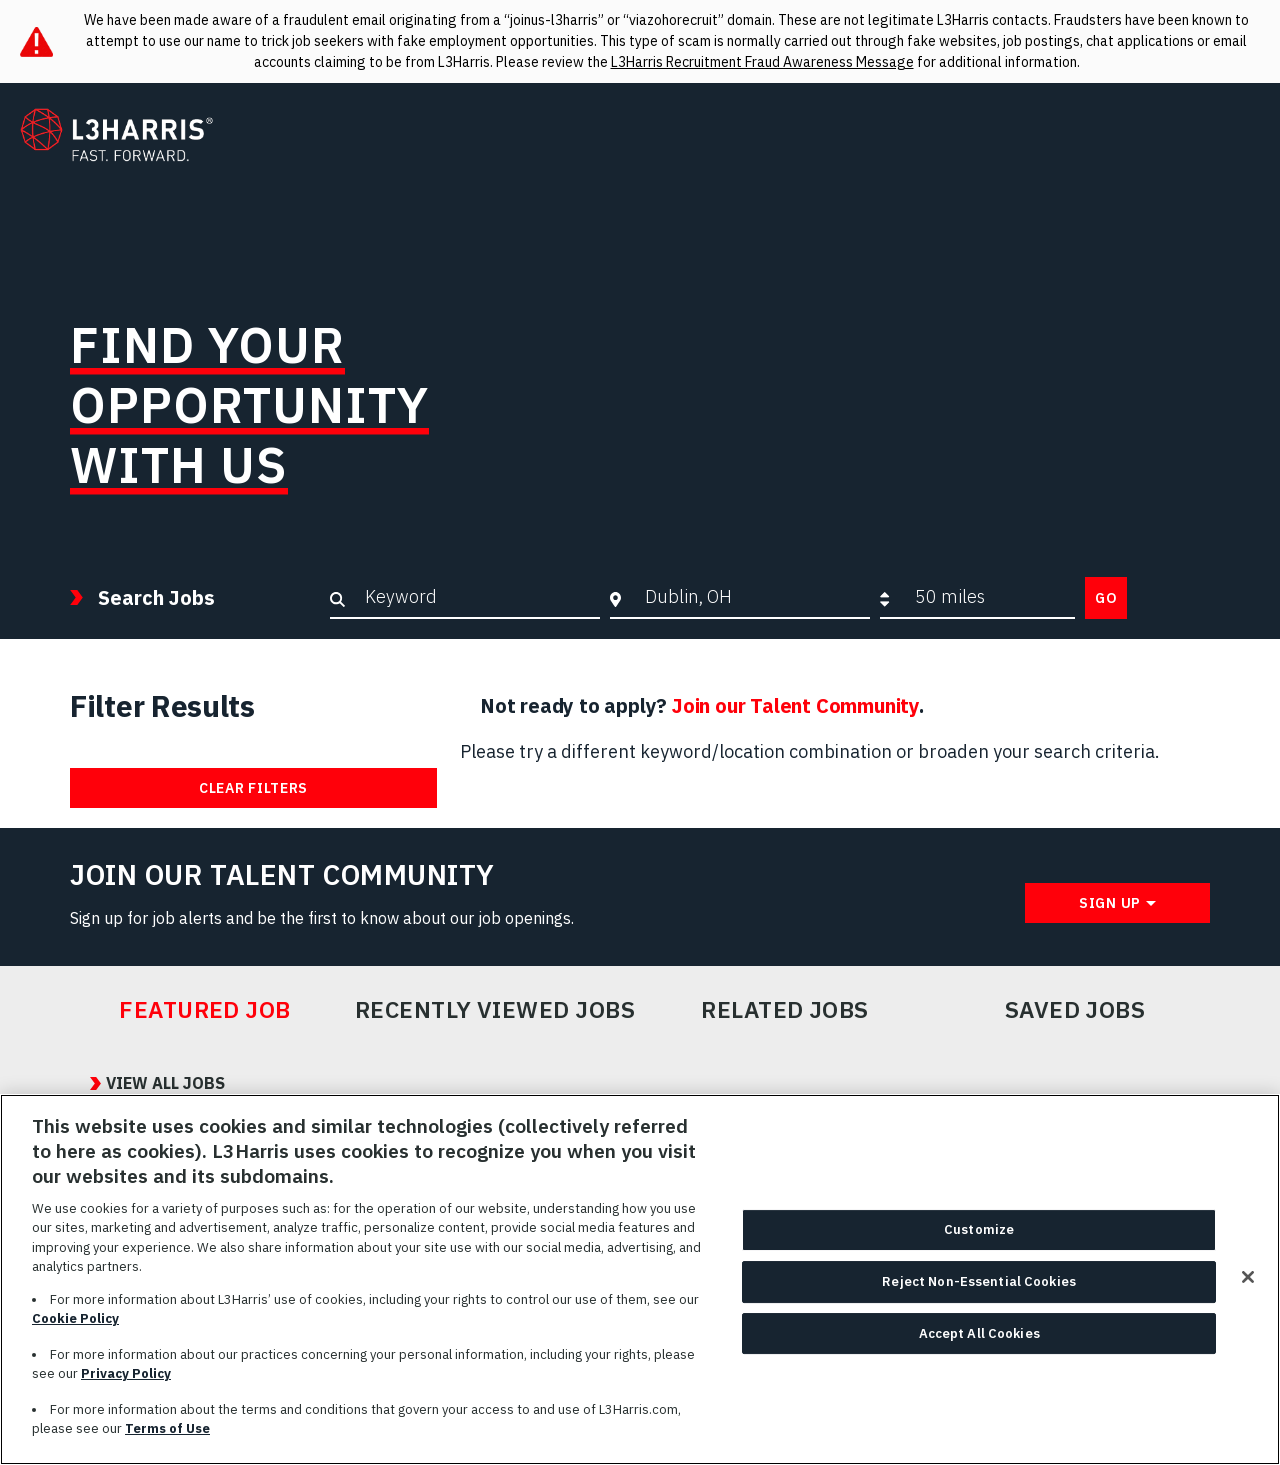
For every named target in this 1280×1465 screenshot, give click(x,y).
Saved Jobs (1075, 1010)
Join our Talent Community (795, 705)
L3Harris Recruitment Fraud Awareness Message (762, 62)
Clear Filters (253, 788)
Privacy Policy (126, 1382)
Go (1106, 598)
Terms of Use (167, 1437)
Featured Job (205, 1010)
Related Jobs (785, 1010)
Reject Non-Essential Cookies (979, 1289)
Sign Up (1110, 903)
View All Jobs (145, 1084)
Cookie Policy (75, 1327)
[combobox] (752, 597)
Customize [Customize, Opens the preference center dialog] (979, 1238)
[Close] (1248, 1286)
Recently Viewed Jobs (495, 1010)
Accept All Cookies (979, 1341)
